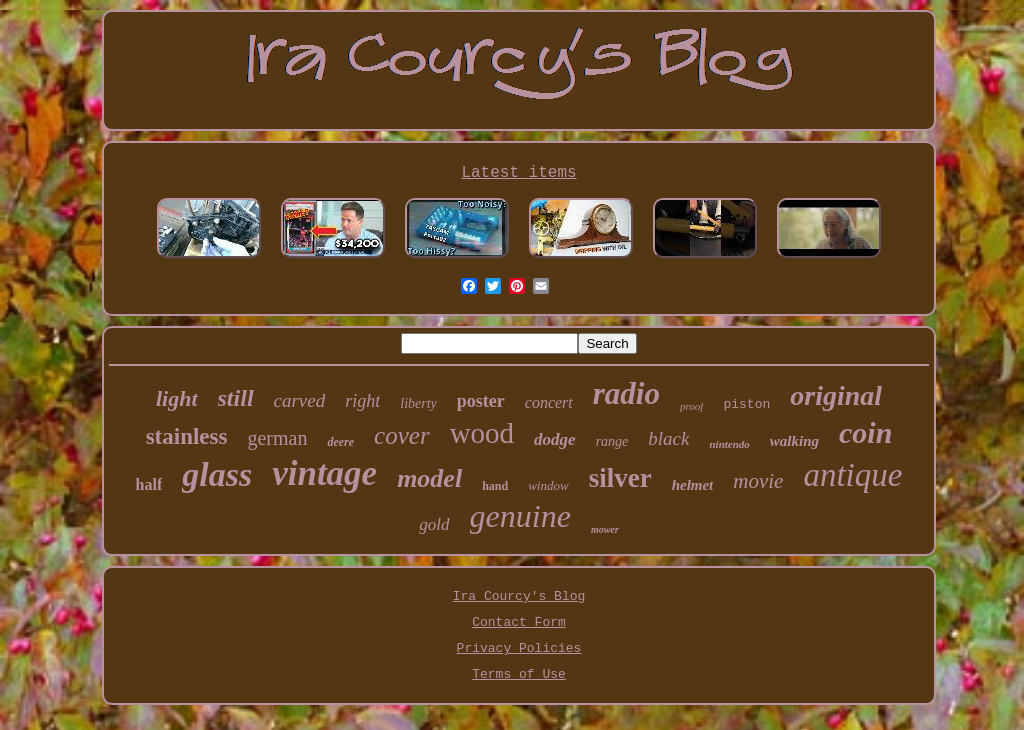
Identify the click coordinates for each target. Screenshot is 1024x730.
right (362, 401)
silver (620, 478)
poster (481, 401)
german (277, 438)
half (149, 484)
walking (794, 441)
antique (852, 475)
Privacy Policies (519, 648)
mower (605, 529)
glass (217, 474)
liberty (418, 403)
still (236, 398)
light (177, 398)
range (612, 441)
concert (549, 402)
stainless (187, 436)
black (668, 438)
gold (434, 524)
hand (495, 486)
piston (746, 404)
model (429, 478)
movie (758, 481)
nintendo (729, 444)
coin (865, 432)
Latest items (518, 173)
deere (340, 442)
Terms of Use (519, 674)
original (836, 395)
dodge (555, 439)
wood (482, 433)
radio (626, 393)
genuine (520, 516)
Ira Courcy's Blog (519, 596)
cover (402, 435)
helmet (693, 485)
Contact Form (519, 622)
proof (691, 406)
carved (300, 400)
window (548, 485)
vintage (324, 473)
